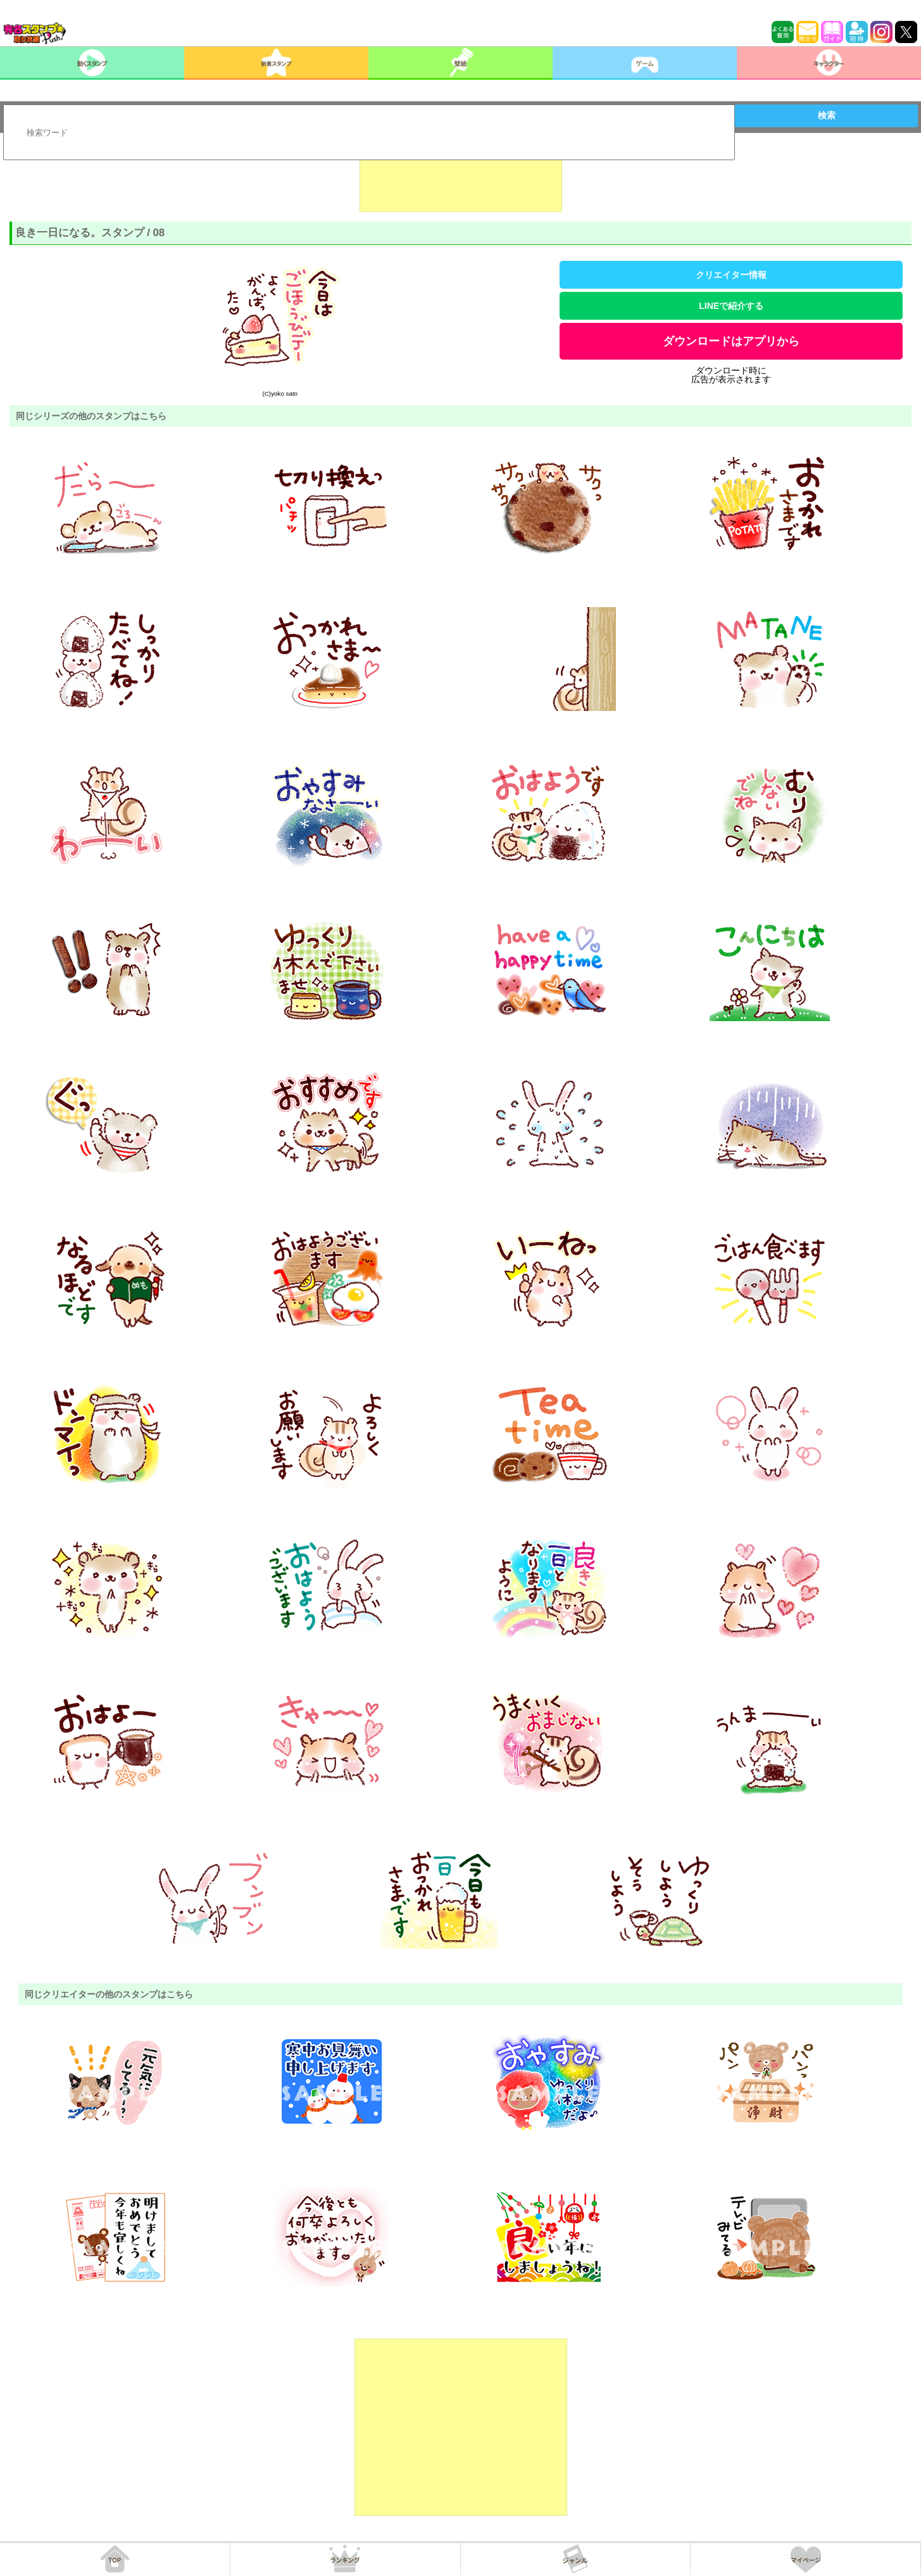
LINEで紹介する (731, 306)
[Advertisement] (461, 180)
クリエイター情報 (731, 275)
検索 (827, 115)
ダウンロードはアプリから (731, 341)
